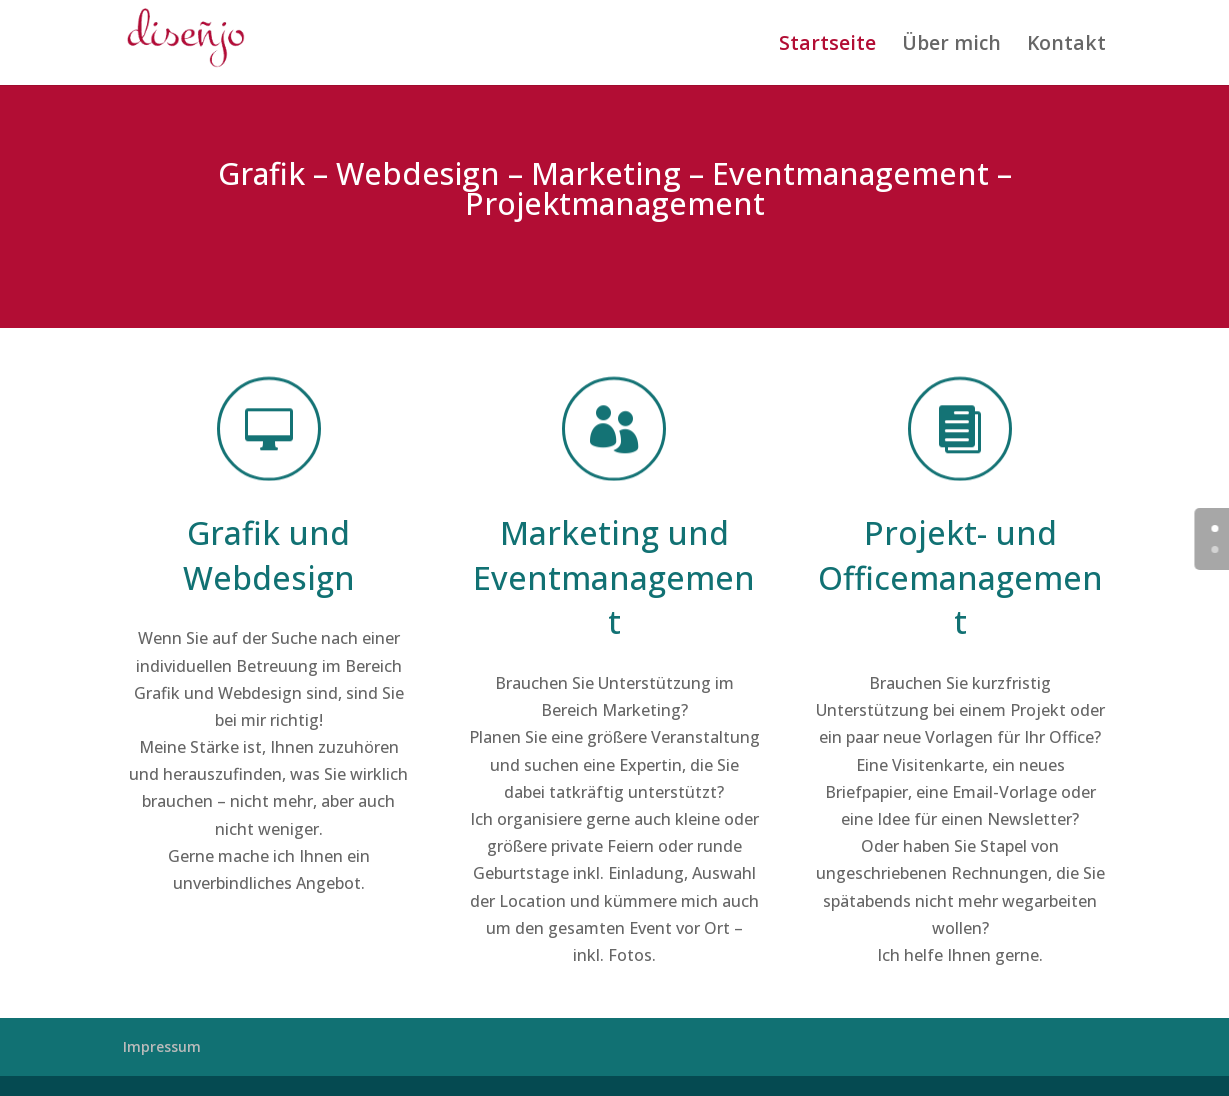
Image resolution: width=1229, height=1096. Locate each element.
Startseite (827, 44)
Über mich (951, 44)
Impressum (162, 1046)
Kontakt (1066, 44)
